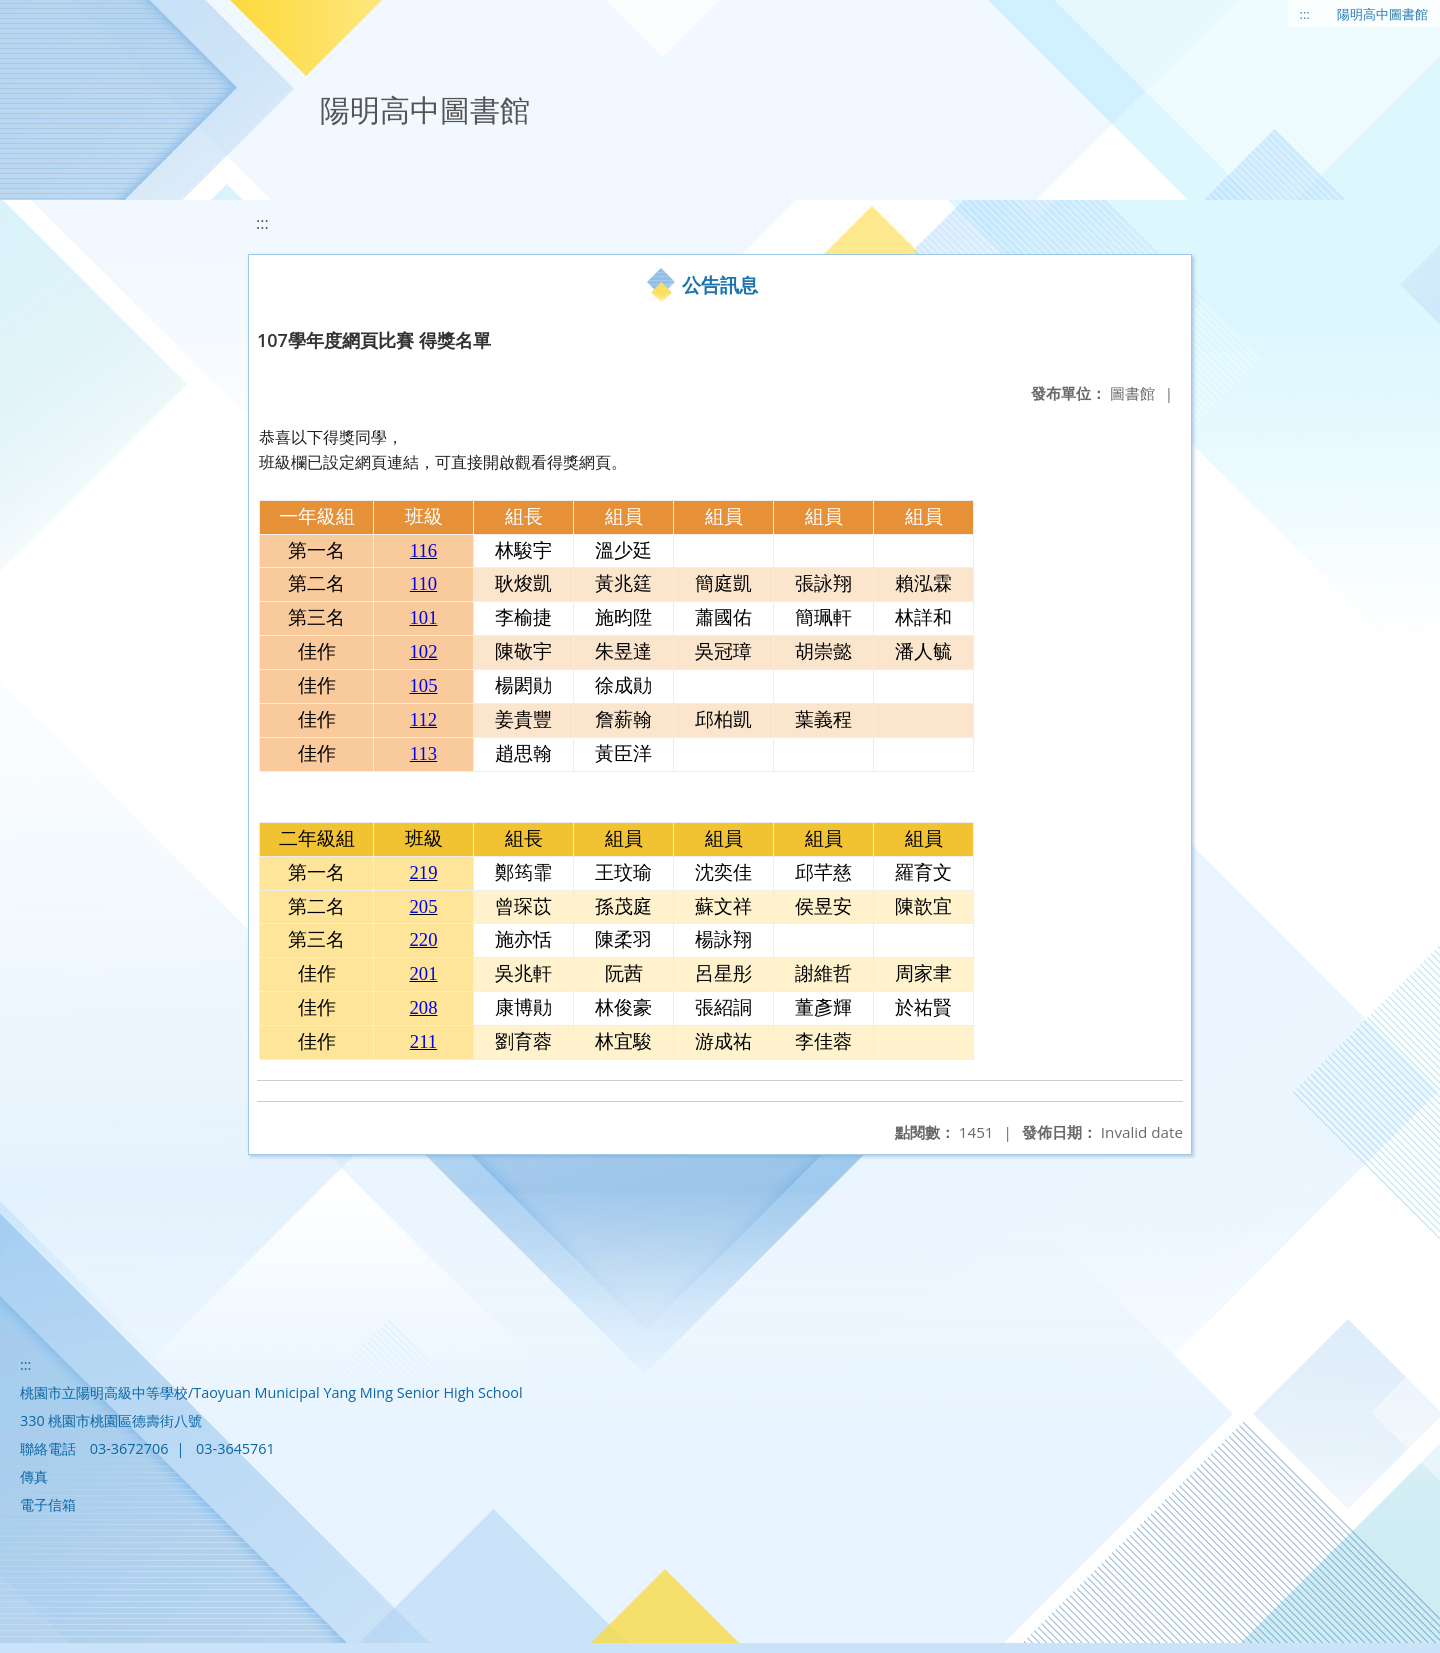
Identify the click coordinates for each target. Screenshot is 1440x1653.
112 (423, 719)
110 (423, 583)
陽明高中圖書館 (1382, 14)
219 (424, 872)
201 (424, 973)
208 (424, 1007)
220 (424, 939)
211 (423, 1041)
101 (424, 617)
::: (1305, 14)
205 (424, 906)
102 (424, 651)
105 (424, 685)
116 (423, 550)
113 (423, 753)
